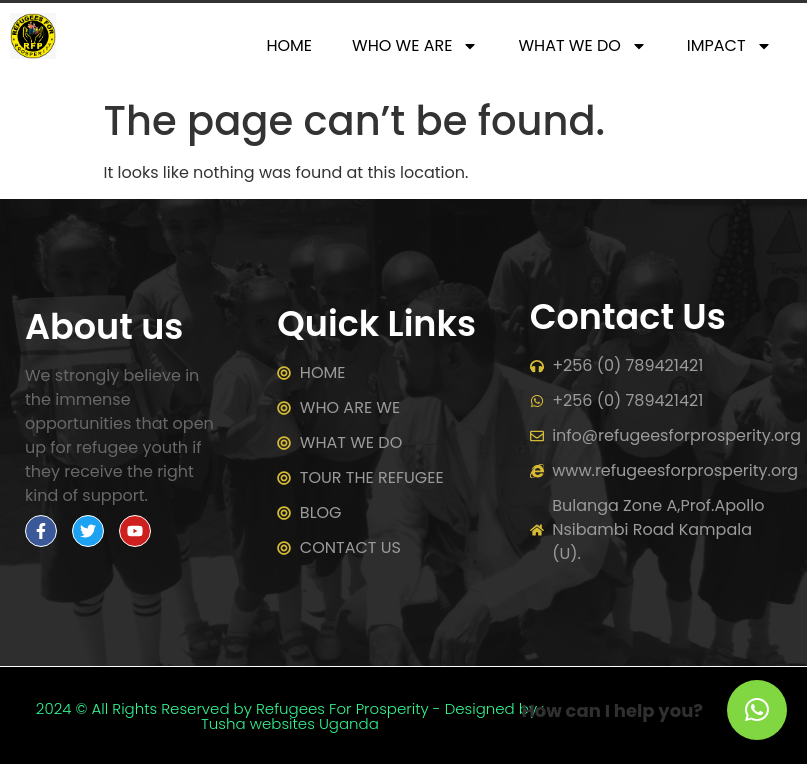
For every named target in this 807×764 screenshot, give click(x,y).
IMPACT (729, 46)
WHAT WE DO (582, 46)
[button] (757, 710)
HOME (289, 45)
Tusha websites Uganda (290, 723)
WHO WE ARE (415, 46)
